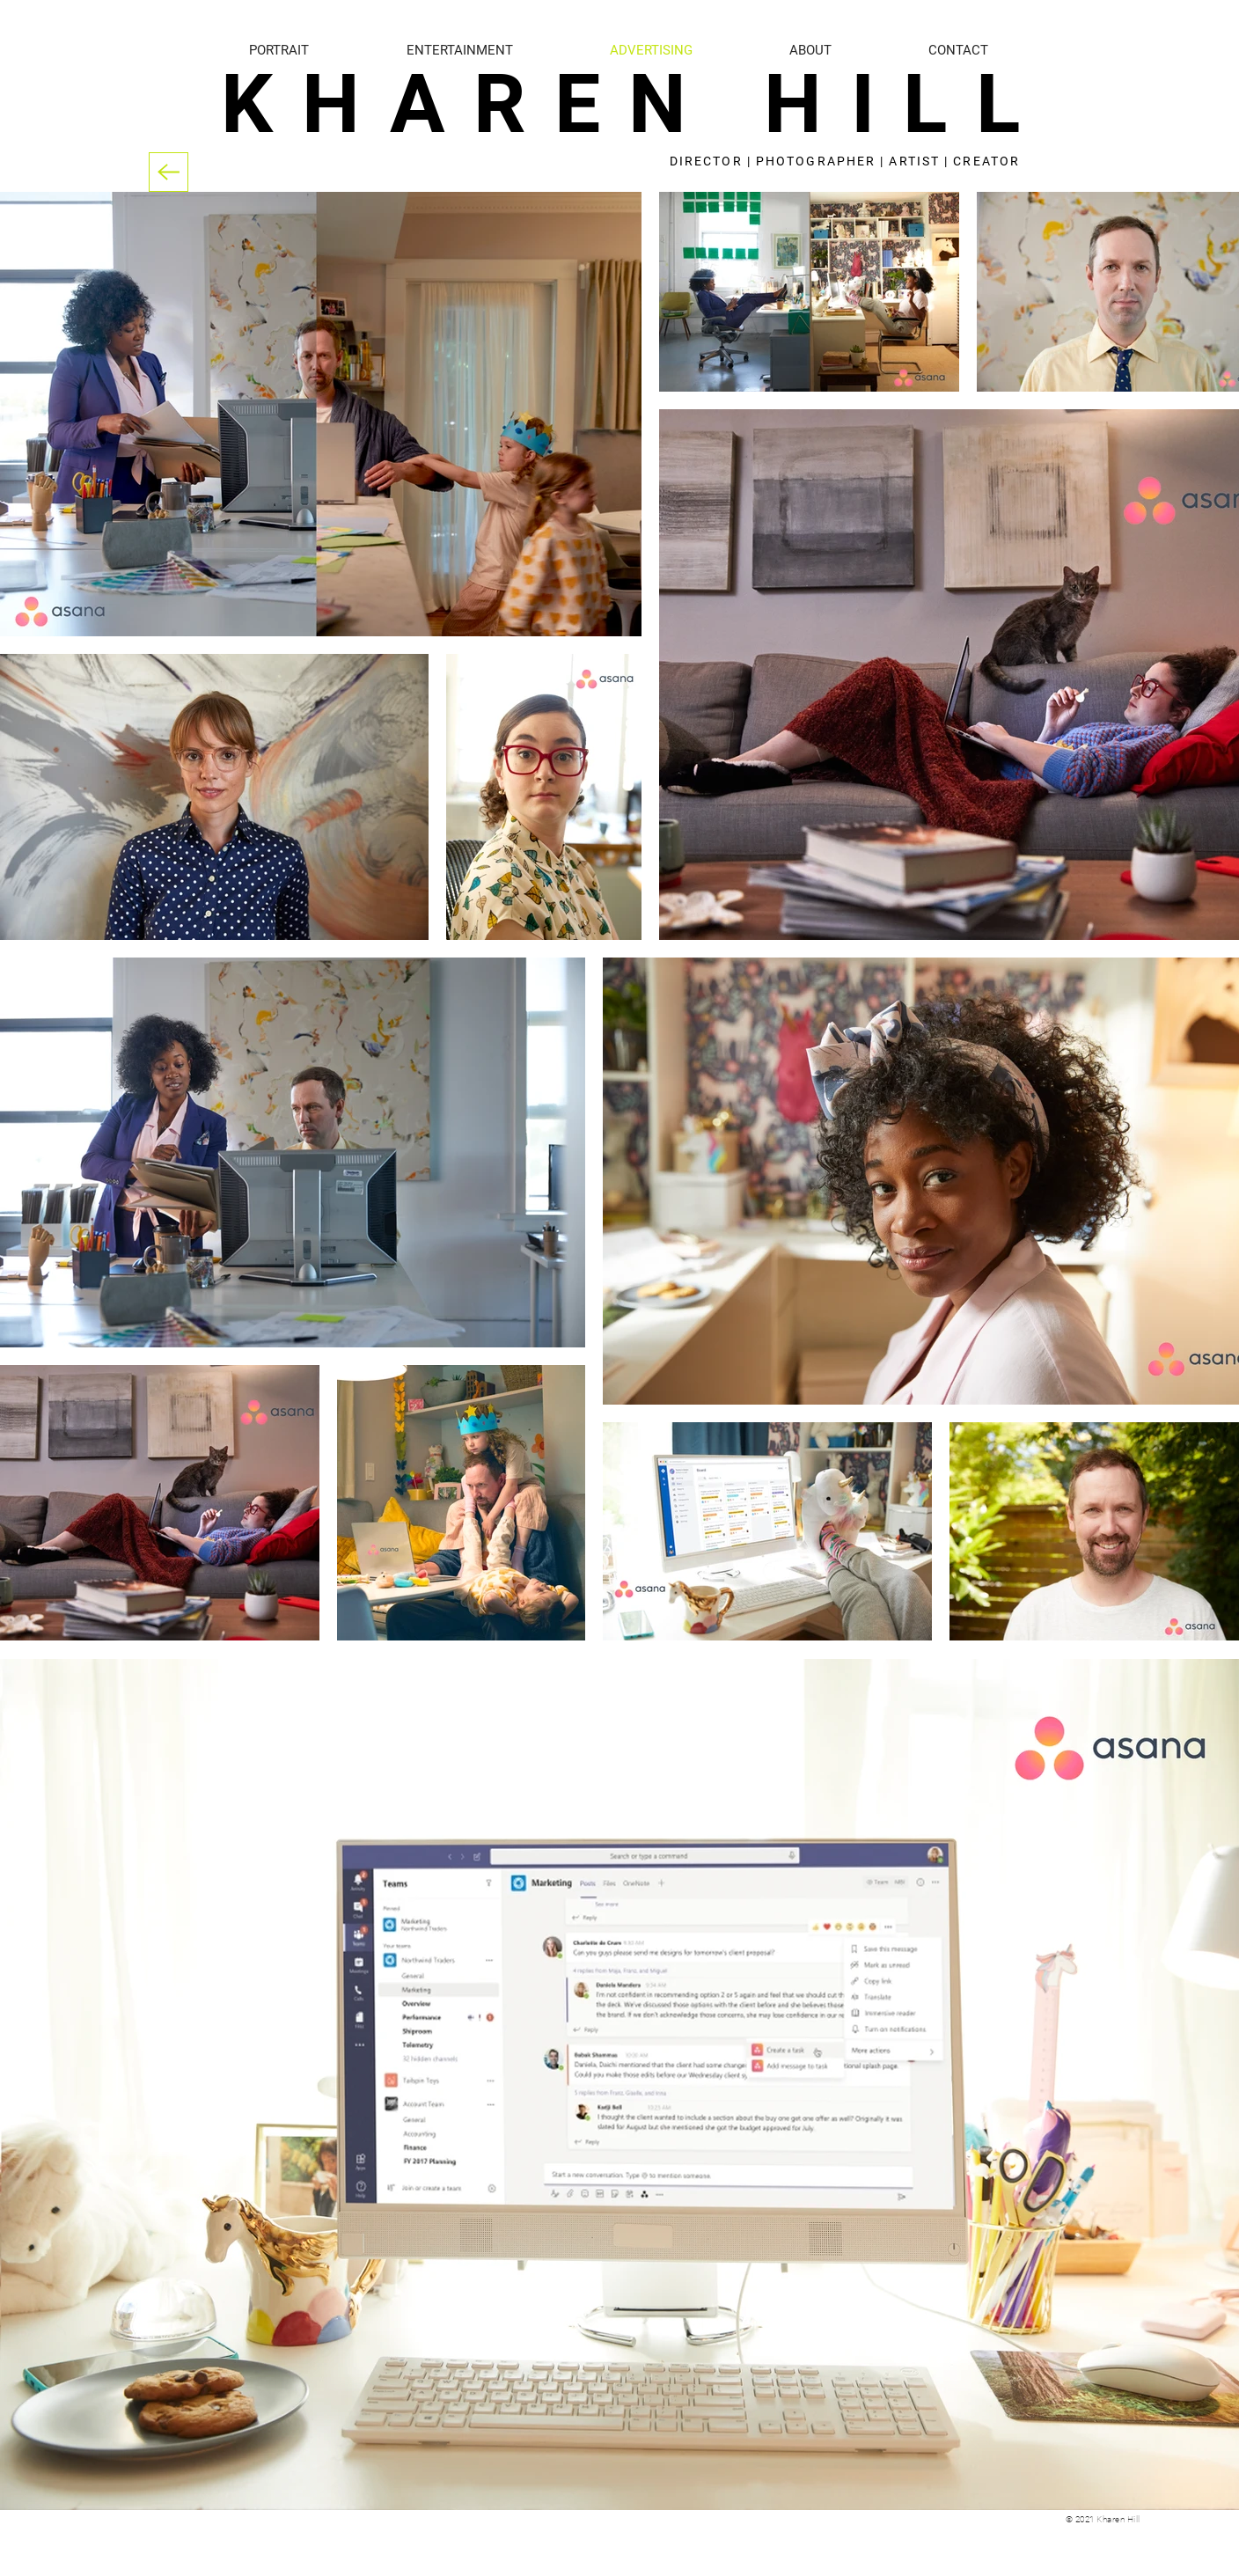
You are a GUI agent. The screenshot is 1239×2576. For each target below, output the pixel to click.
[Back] (168, 172)
